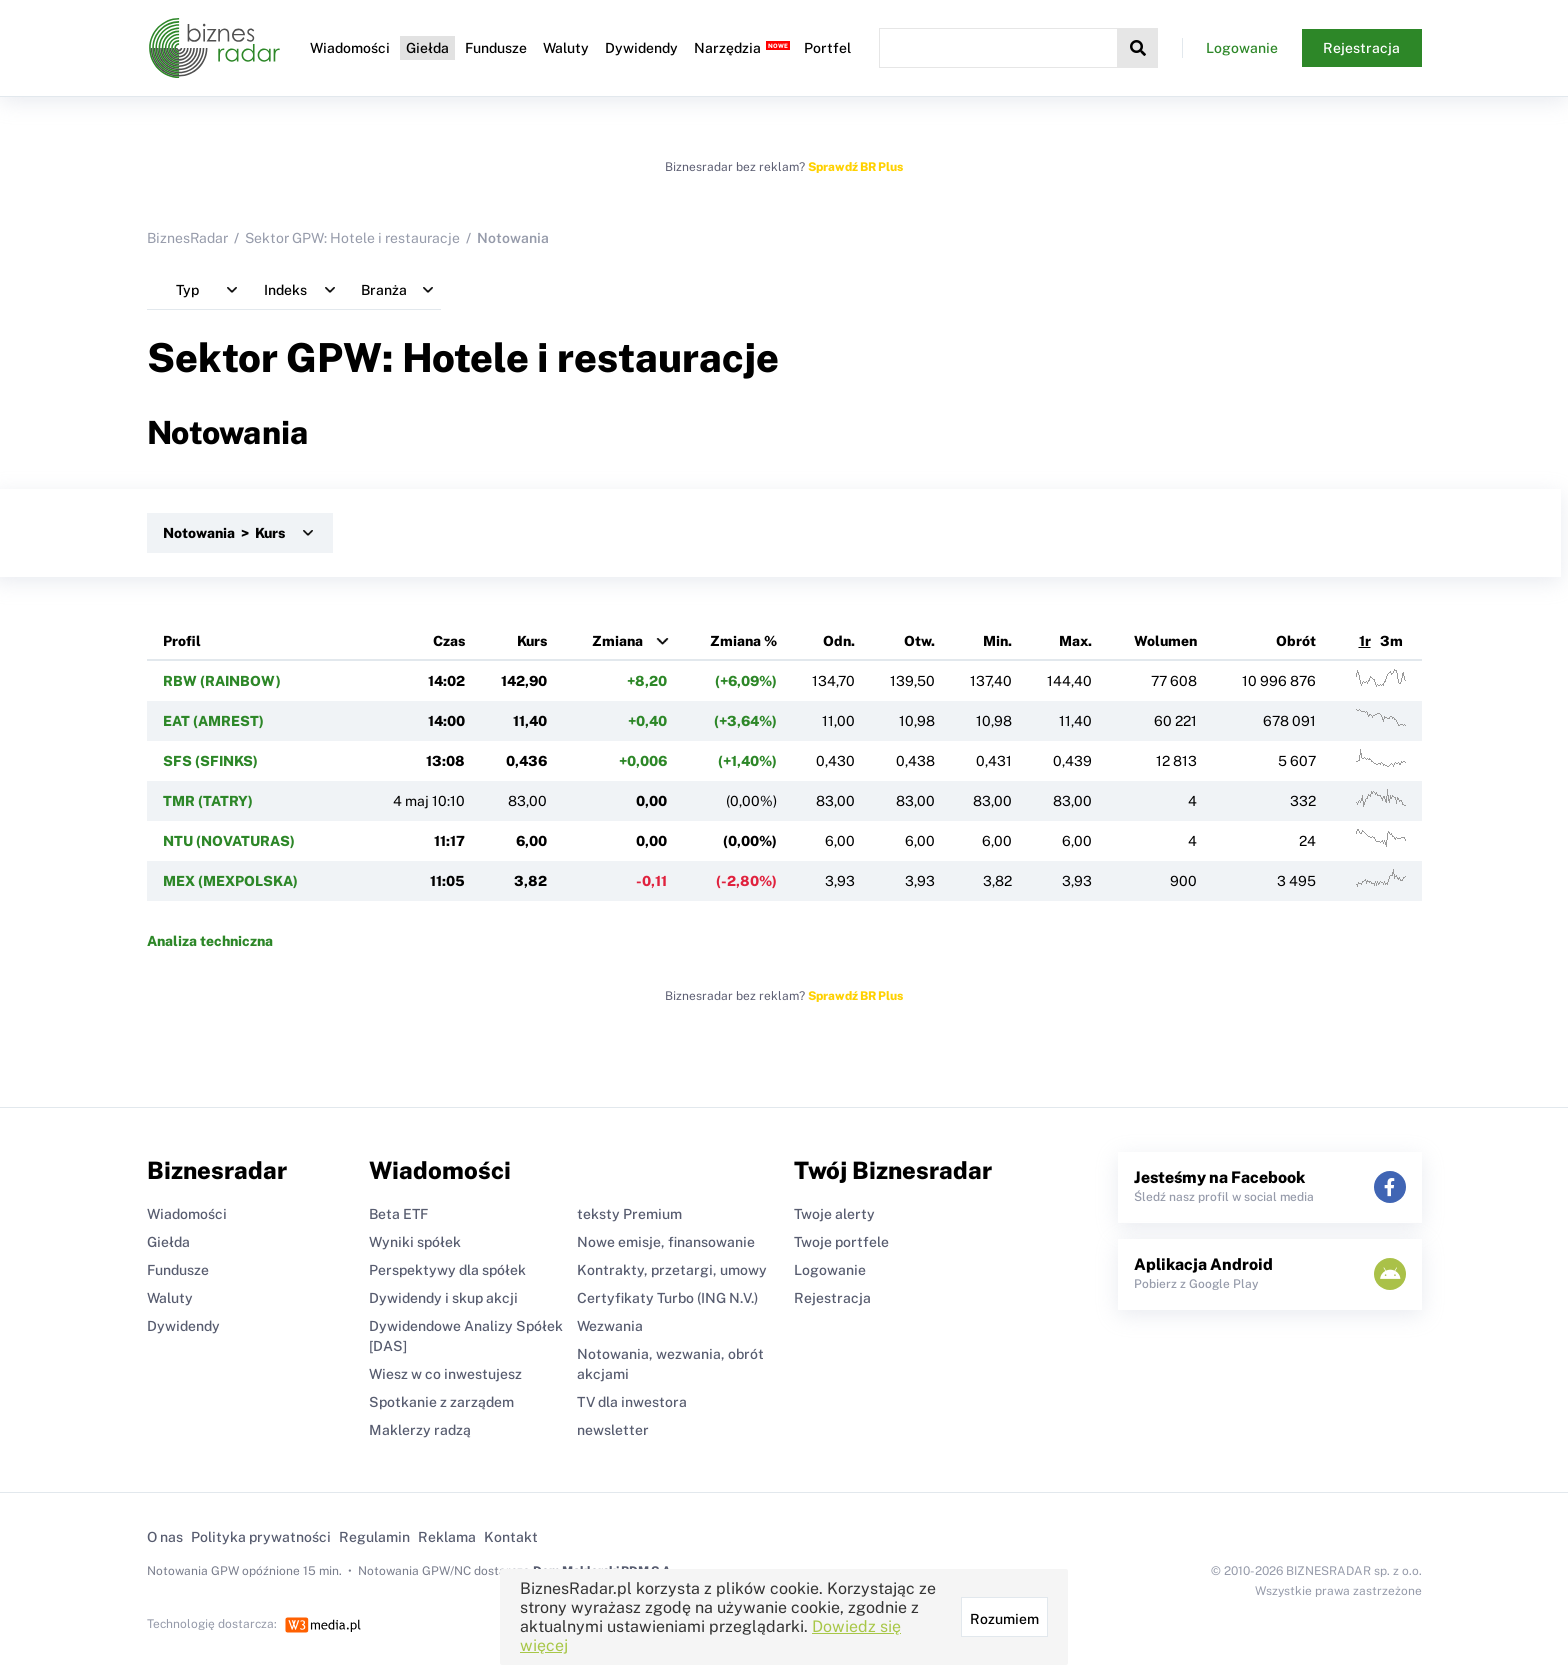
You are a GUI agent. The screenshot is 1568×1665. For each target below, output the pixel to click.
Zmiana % (743, 641)
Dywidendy (641, 48)
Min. (997, 641)
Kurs (532, 641)
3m (1391, 641)
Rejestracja (1361, 48)
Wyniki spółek (415, 1242)
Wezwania (610, 1326)
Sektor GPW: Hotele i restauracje (352, 238)
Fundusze (496, 48)
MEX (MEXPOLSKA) (230, 881)
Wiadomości (350, 48)
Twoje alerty (834, 1214)
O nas (165, 1537)
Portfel (827, 48)
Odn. (839, 641)
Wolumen (1165, 641)
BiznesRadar (187, 238)
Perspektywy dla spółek (447, 1270)
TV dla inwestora (632, 1402)
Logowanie (1242, 48)
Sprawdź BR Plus (855, 167)
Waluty (566, 48)
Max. (1075, 641)
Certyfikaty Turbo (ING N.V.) (667, 1298)
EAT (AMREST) (213, 721)
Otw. (919, 641)
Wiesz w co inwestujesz (445, 1374)
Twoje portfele (841, 1242)
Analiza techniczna (210, 941)
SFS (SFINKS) (210, 761)
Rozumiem (1004, 1619)
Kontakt (511, 1537)
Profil (182, 641)
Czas (449, 641)
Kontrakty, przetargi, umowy (672, 1270)
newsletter (613, 1430)
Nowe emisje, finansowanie (666, 1242)
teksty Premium (629, 1214)
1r (1365, 641)
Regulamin (374, 1537)
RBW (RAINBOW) (222, 681)
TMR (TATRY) (208, 801)
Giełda (427, 48)
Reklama (447, 1537)
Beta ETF (398, 1214)
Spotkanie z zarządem (441, 1402)
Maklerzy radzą (420, 1430)
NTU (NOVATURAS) (229, 841)
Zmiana (617, 641)
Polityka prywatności (261, 1537)
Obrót (1296, 641)
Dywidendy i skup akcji (443, 1298)
